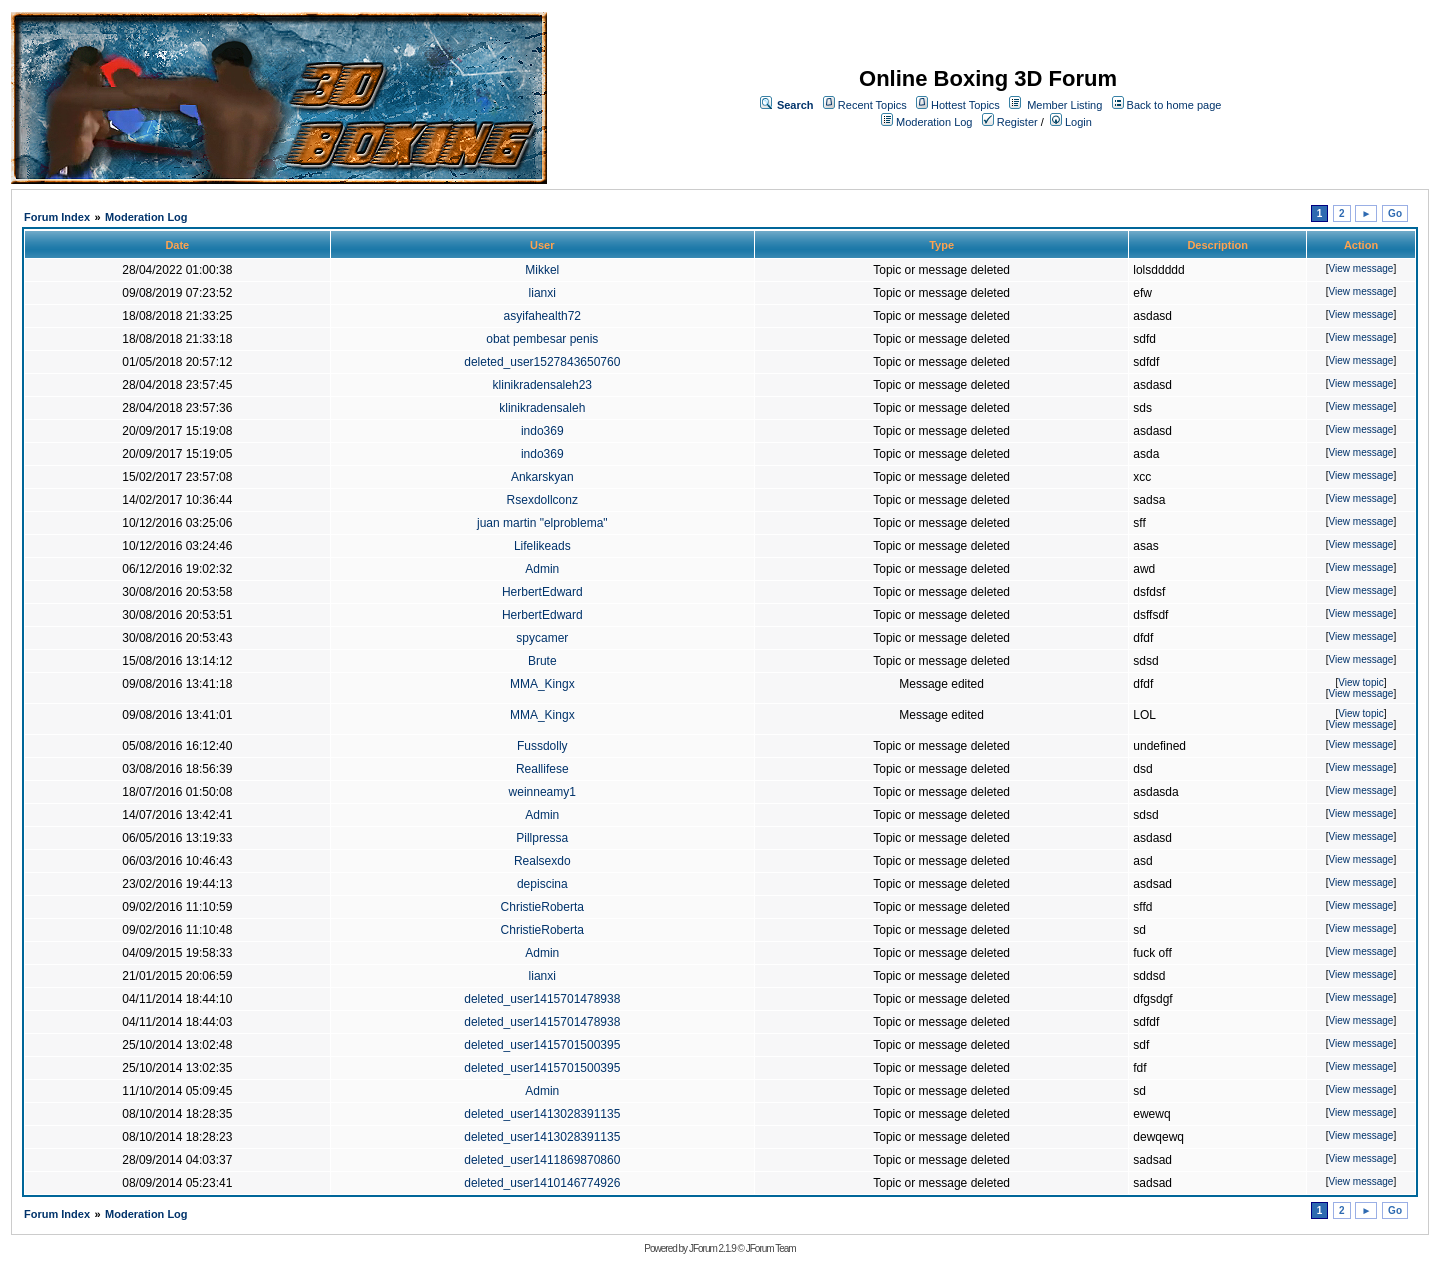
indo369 (542, 431)
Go (1395, 213)
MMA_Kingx (542, 684)
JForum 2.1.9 (712, 1248)
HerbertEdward (542, 592)
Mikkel (542, 270)
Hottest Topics (965, 105)
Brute (542, 661)
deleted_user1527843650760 (542, 362)
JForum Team (771, 1248)
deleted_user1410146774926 (542, 1183)
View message (1361, 268)
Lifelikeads (542, 546)
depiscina (542, 884)
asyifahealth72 (542, 316)
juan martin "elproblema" (542, 523)
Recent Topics (872, 105)
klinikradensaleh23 (542, 385)
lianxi (542, 293)
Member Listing (1064, 105)
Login (1071, 122)
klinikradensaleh (542, 408)
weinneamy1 (542, 792)
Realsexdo (542, 861)
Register (1010, 122)
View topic (1360, 682)
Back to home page (1174, 105)
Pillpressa (542, 838)
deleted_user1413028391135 (542, 1114)
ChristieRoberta (542, 907)
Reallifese (542, 769)
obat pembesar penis (542, 339)
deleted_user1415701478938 (542, 999)
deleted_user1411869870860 (542, 1160)
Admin (542, 569)
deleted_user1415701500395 (542, 1045)
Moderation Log (934, 122)
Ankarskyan (542, 477)
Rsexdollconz (542, 500)
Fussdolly (542, 746)
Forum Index (57, 217)
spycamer (542, 638)
